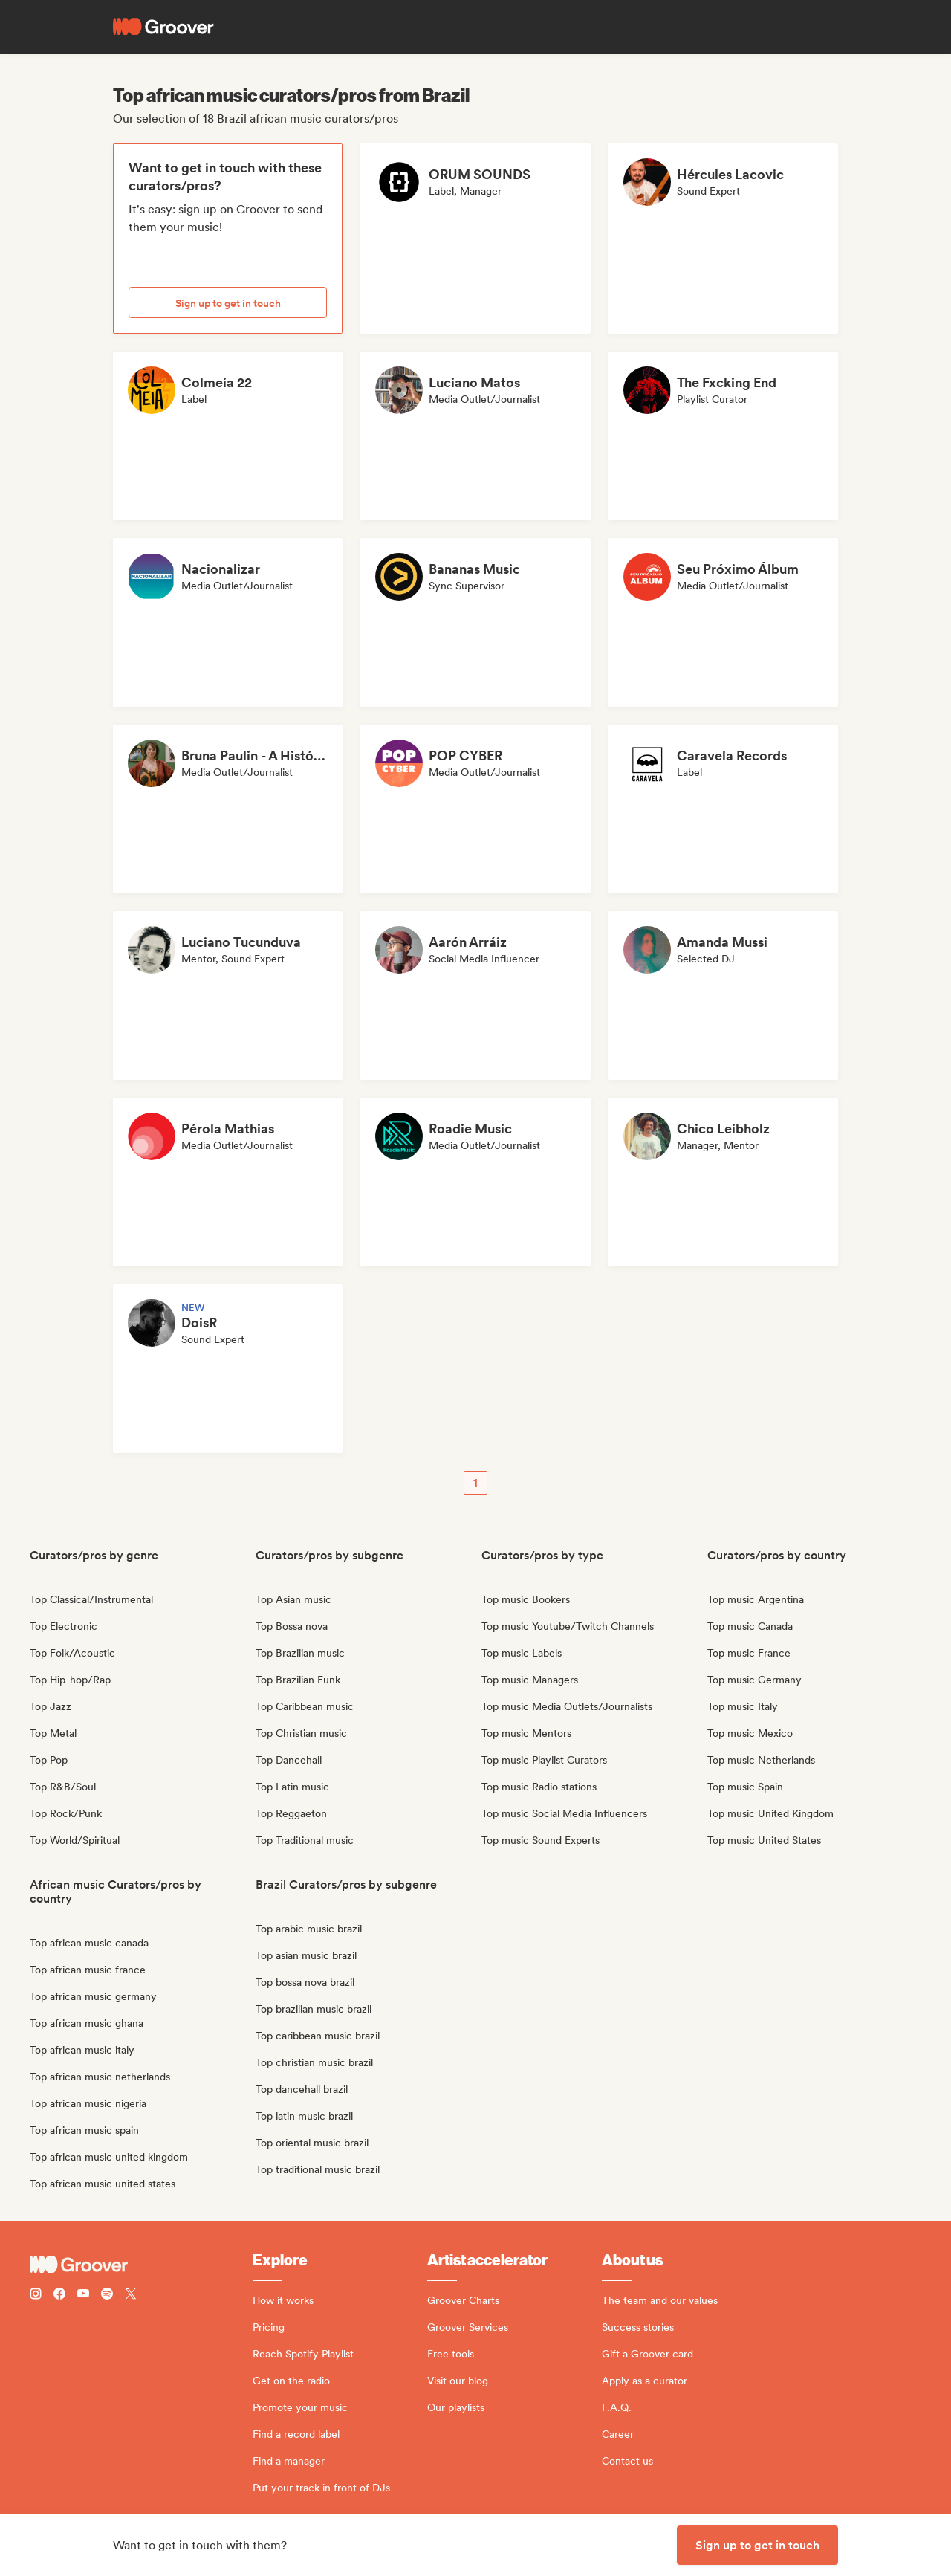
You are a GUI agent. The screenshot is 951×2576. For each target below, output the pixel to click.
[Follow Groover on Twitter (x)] (131, 2295)
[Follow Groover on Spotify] (107, 2295)
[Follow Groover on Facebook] (59, 2295)
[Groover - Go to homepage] (141, 2264)
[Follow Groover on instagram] (36, 2295)
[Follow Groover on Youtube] (83, 2295)
